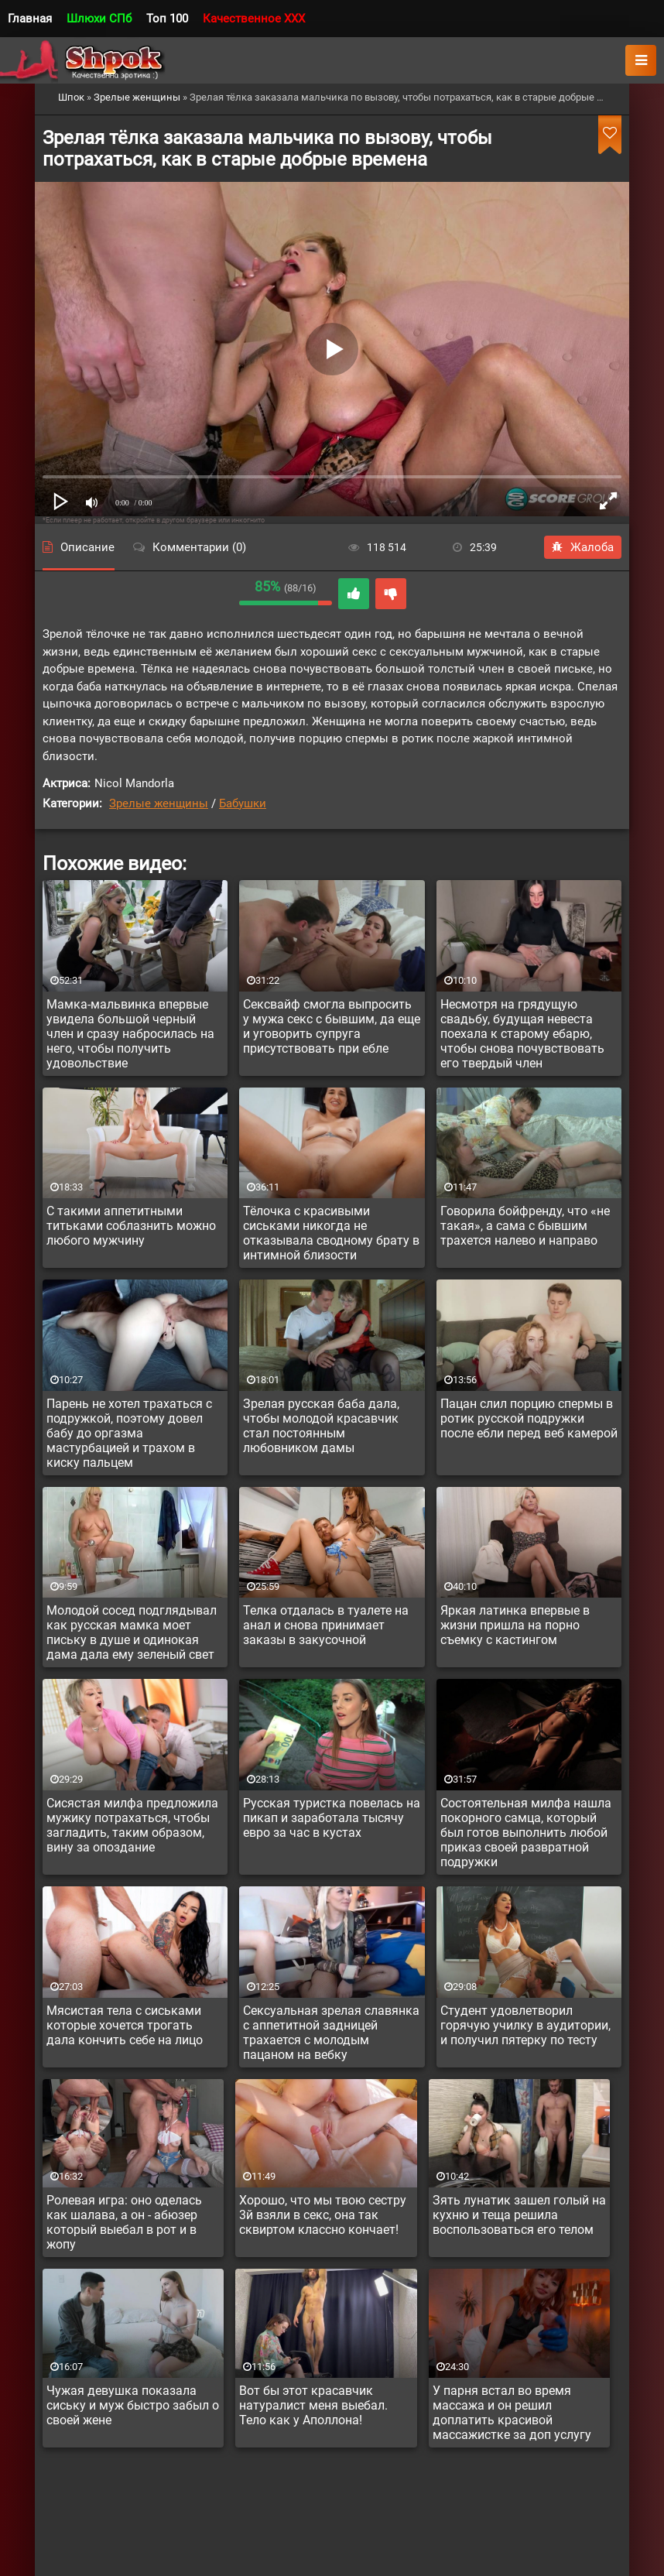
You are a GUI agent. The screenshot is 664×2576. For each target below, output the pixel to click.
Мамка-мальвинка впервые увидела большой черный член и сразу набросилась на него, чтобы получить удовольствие (130, 1033)
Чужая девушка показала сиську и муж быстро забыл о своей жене (132, 2405)
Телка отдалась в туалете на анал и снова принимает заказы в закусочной (326, 1625)
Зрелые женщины (158, 803)
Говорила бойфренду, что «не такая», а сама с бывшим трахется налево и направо (525, 1226)
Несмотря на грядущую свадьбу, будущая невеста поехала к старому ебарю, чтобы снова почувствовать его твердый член (522, 1033)
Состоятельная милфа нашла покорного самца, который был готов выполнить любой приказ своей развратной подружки (525, 1832)
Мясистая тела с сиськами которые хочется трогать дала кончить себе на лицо (124, 2025)
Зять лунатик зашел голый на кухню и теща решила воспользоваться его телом (519, 2215)
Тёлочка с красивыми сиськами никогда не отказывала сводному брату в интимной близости (331, 1233)
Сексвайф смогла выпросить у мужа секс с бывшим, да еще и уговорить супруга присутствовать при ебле (331, 1026)
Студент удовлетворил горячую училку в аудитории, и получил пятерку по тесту (525, 2025)
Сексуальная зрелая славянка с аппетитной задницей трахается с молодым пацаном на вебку (331, 2032)
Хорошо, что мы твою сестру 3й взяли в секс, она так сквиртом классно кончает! (322, 2215)
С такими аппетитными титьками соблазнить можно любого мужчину (131, 1226)
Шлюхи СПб (99, 19)
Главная (30, 19)
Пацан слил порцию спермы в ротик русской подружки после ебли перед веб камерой (529, 1418)
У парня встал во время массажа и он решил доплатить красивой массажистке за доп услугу (512, 2412)
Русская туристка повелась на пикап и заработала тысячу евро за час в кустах (331, 1818)
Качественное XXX (254, 19)
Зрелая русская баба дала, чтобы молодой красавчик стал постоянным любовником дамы (321, 1425)
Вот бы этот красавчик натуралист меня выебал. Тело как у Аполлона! (313, 2405)
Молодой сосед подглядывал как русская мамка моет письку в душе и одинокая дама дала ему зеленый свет (131, 1632)
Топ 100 (167, 19)
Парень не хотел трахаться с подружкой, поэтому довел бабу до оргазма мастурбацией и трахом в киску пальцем (129, 1433)
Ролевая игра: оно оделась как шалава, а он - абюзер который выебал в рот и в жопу (124, 2222)
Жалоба (583, 547)
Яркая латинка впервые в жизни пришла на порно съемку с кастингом (515, 1625)
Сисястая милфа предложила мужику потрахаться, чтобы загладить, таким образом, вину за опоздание (132, 1825)
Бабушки (242, 803)
